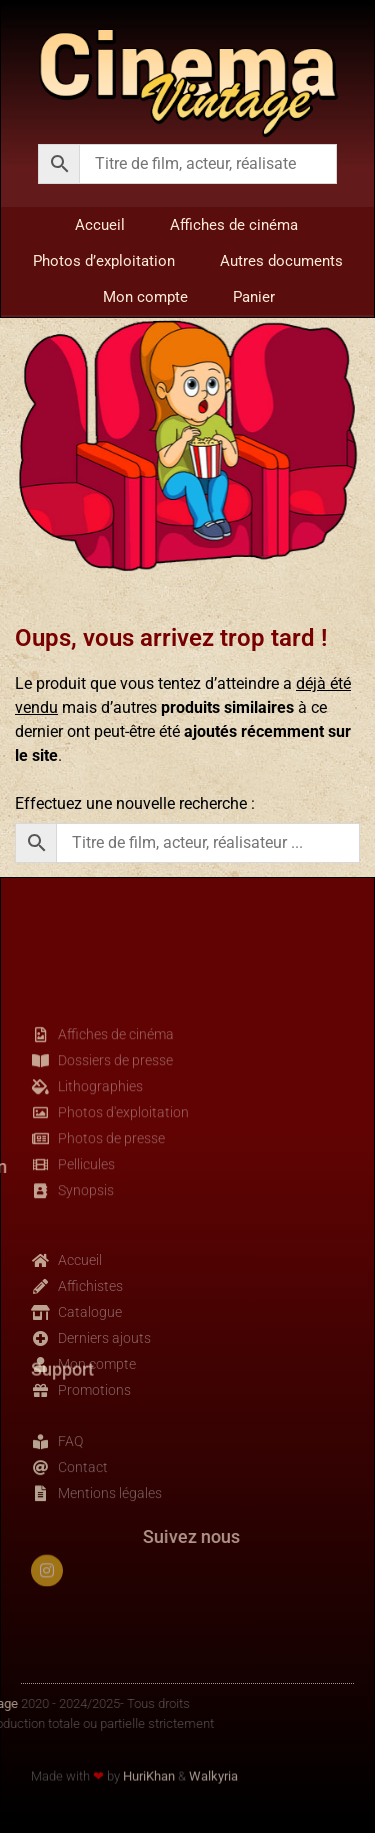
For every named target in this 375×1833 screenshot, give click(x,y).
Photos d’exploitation (104, 261)
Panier (254, 297)
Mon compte (145, 297)
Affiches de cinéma (234, 225)
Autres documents (281, 261)
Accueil (100, 225)
